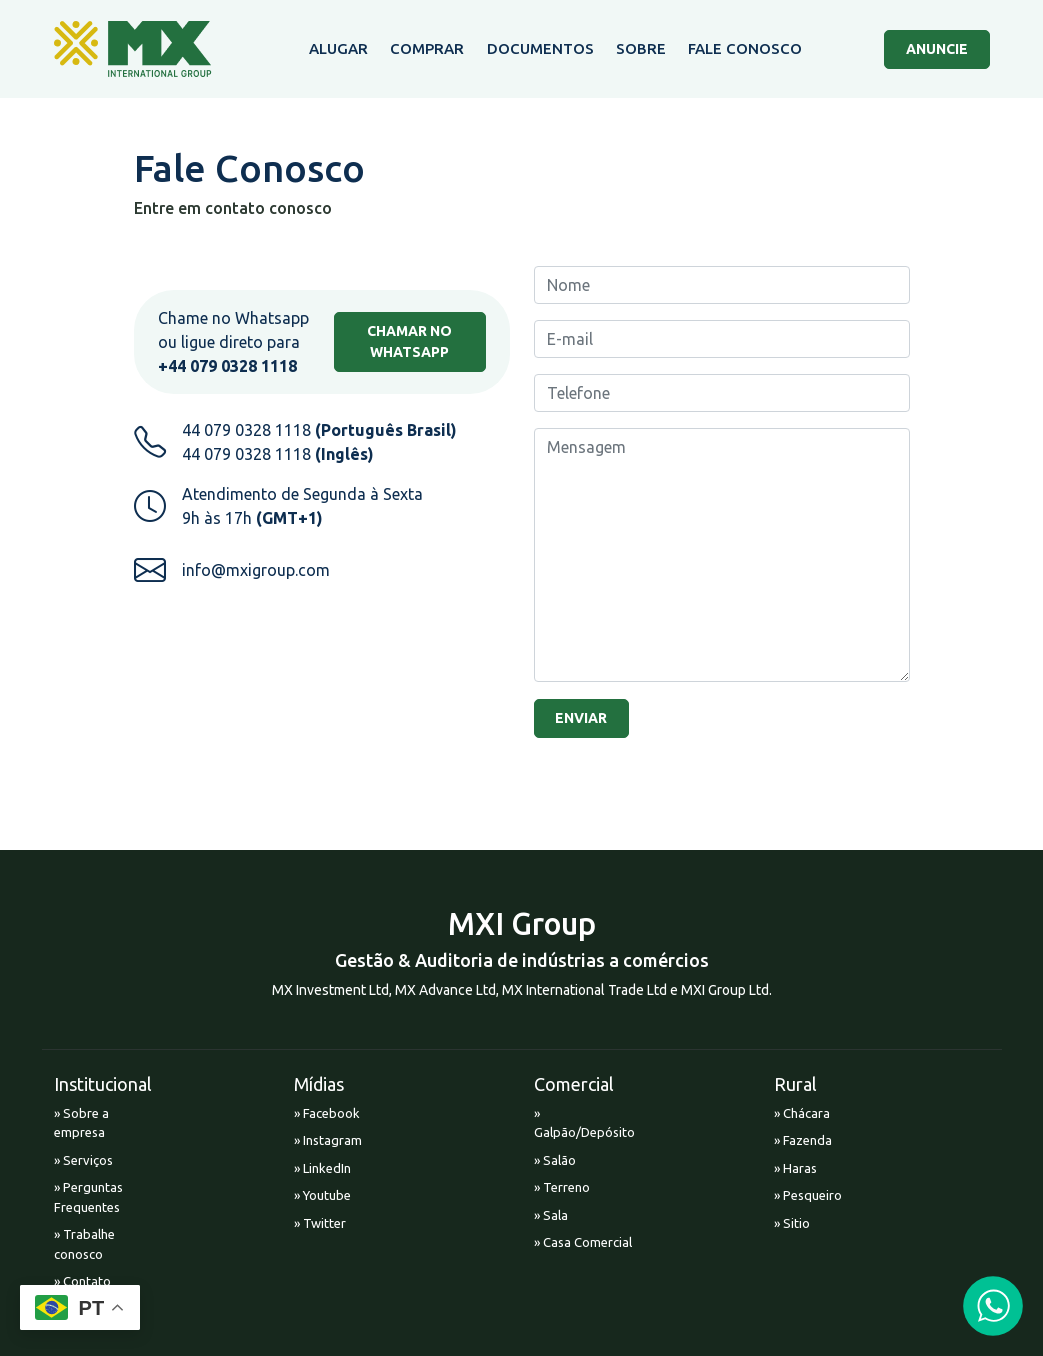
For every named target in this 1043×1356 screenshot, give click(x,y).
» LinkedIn (322, 1168)
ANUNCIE (937, 49)
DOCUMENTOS (540, 48)
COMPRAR (427, 48)
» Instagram (328, 1140)
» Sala (551, 1215)
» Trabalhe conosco (84, 1244)
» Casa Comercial (583, 1242)
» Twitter (320, 1223)
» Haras (795, 1168)
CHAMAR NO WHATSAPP (409, 341)
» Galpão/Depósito (584, 1123)
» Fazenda (803, 1140)
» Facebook (327, 1113)
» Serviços (83, 1160)
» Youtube (322, 1195)
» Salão (555, 1160)
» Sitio (792, 1223)
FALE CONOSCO (745, 48)
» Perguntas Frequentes (88, 1197)
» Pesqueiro (808, 1195)
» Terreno (562, 1187)
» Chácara (802, 1113)
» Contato (82, 1281)
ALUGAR (338, 48)
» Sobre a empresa (81, 1123)
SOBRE (641, 48)
